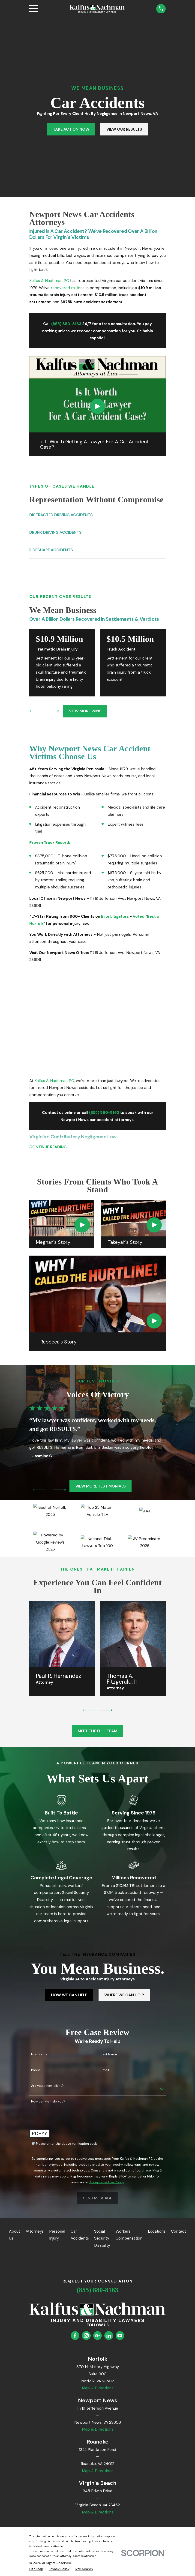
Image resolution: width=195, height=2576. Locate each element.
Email (105, 2070)
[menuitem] (36, 2569)
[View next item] (52, 711)
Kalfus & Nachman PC (49, 280)
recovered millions (67, 287)
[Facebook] (75, 2335)
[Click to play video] (97, 406)
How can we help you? (48, 2102)
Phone (36, 2070)
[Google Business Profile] (97, 2335)
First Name (39, 2055)
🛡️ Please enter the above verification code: (64, 2144)
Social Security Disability (102, 2238)
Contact (178, 2231)
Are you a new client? (47, 2086)
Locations (156, 2231)
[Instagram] (86, 2335)
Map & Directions (97, 2388)
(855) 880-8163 (66, 323)
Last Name (109, 2055)
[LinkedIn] (108, 2335)
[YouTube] (119, 2335)
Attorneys (35, 2231)
